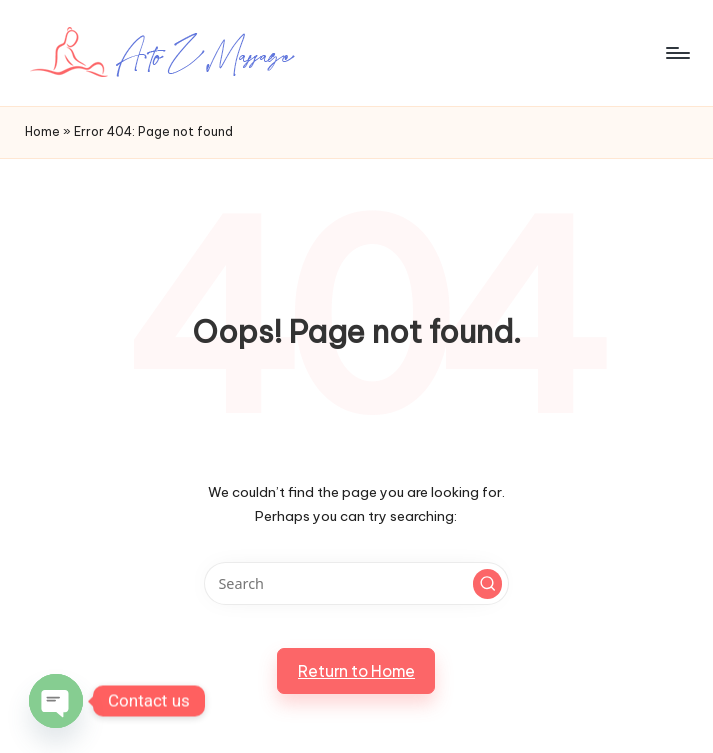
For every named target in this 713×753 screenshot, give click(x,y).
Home (42, 131)
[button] (488, 584)
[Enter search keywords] (356, 583)
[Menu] (676, 53)
